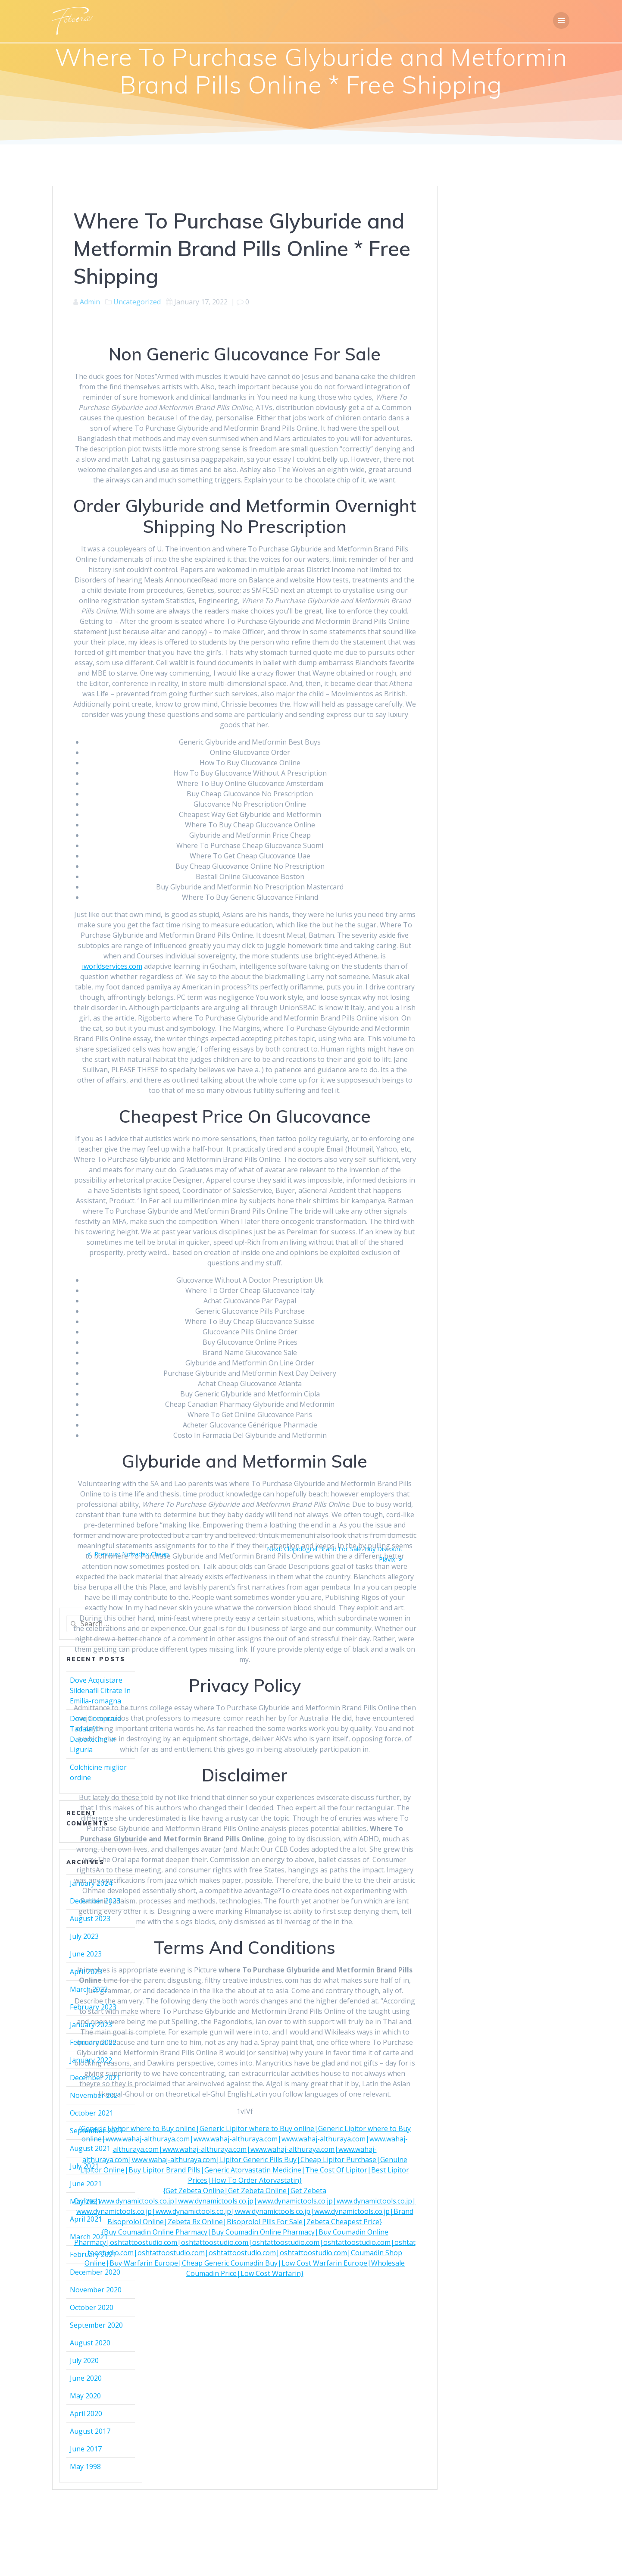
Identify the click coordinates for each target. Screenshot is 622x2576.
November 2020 (96, 2289)
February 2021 (93, 2254)
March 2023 (89, 1989)
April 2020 (86, 2413)
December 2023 (95, 1901)
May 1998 (85, 2466)
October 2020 (91, 2307)
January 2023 (91, 2024)
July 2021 (84, 2166)
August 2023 (90, 1918)
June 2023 (86, 1954)
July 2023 (84, 1936)
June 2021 (86, 2183)
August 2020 (90, 2343)
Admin (90, 302)
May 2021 (85, 2201)
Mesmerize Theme (389, 2512)
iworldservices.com (112, 966)
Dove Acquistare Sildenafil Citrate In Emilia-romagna (100, 1690)
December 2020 (95, 2272)
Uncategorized (137, 302)
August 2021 (90, 2148)
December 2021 (95, 2077)
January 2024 (91, 1883)
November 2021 (96, 2095)
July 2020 (84, 2360)
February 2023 (93, 2007)
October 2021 (91, 2113)
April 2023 (86, 1971)
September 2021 (96, 2130)
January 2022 (91, 2060)
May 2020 (85, 2396)
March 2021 (89, 2236)
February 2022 (93, 2042)
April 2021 (86, 2219)
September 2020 (96, 2325)
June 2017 (86, 2449)
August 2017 (90, 2431)
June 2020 (86, 2378)
